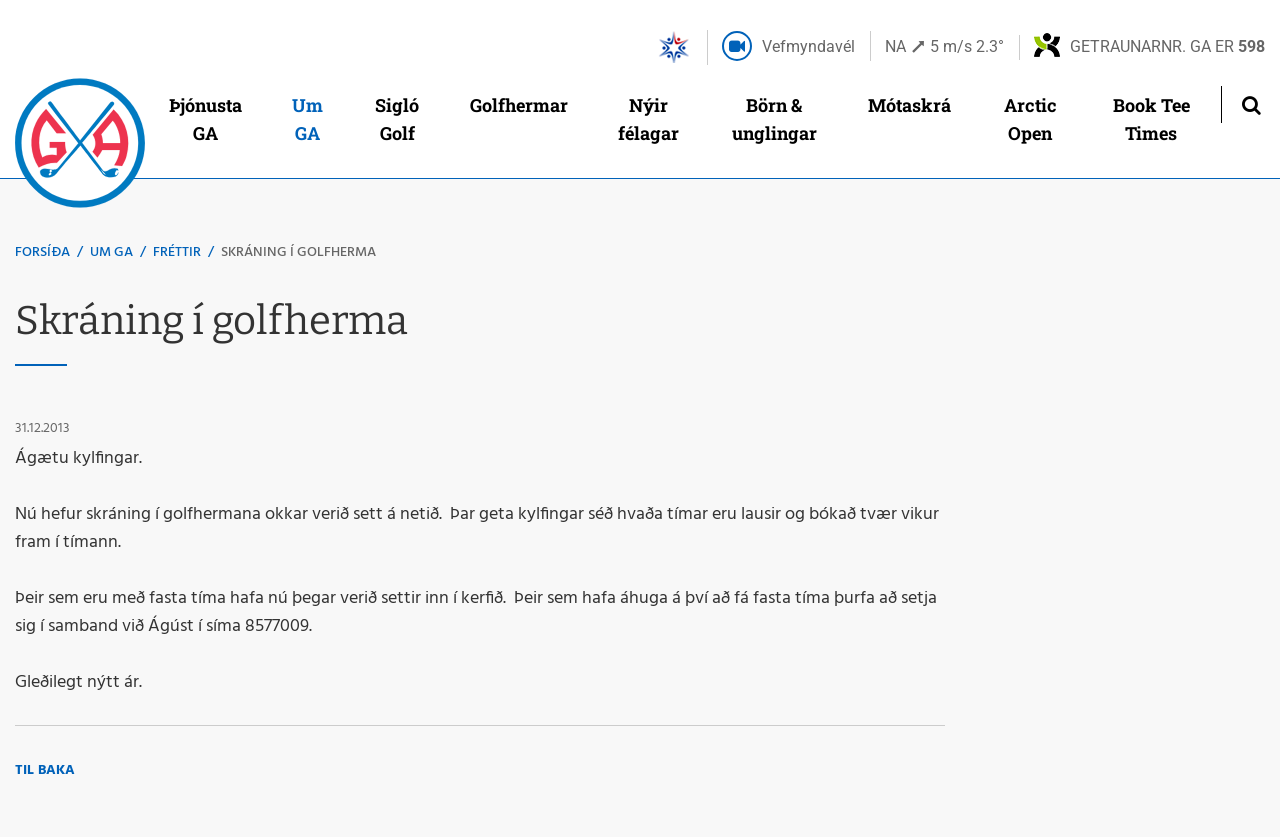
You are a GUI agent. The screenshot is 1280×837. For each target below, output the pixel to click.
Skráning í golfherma (298, 252)
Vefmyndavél (808, 46)
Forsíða (42, 252)
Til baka (45, 770)
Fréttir (177, 252)
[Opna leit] (1250, 104)
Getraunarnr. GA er (1167, 46)
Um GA (111, 252)
